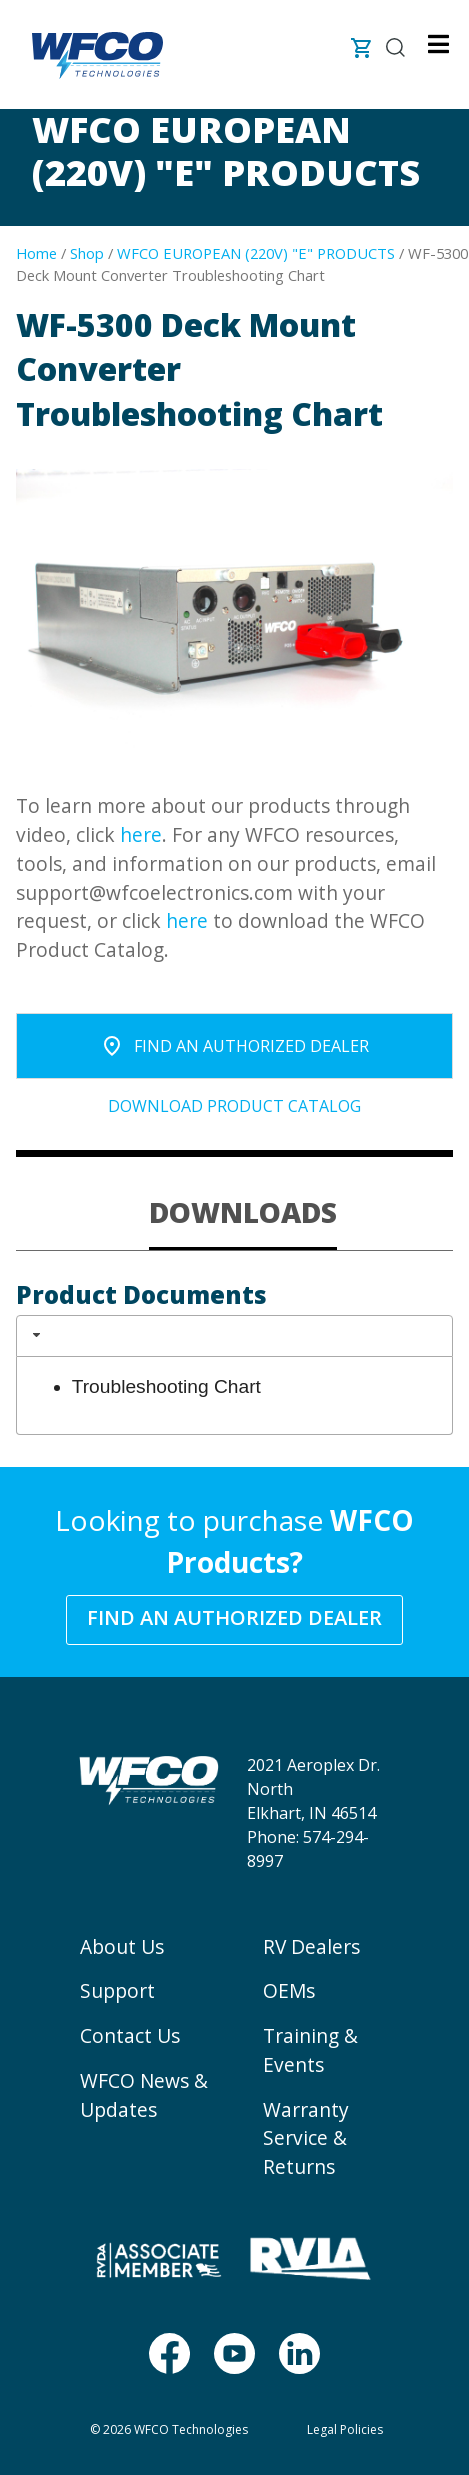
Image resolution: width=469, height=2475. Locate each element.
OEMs (289, 1990)
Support (117, 1990)
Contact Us (130, 2035)
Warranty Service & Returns (306, 2138)
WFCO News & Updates (144, 2095)
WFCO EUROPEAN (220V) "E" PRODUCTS (256, 253)
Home (36, 253)
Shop (87, 253)
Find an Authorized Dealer (234, 1617)
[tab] (242, 1213)
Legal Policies (345, 2429)
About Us (122, 1946)
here (141, 834)
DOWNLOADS (243, 1212)
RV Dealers (311, 1946)
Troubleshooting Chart (166, 1386)
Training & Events (310, 2050)
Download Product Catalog (234, 1106)
